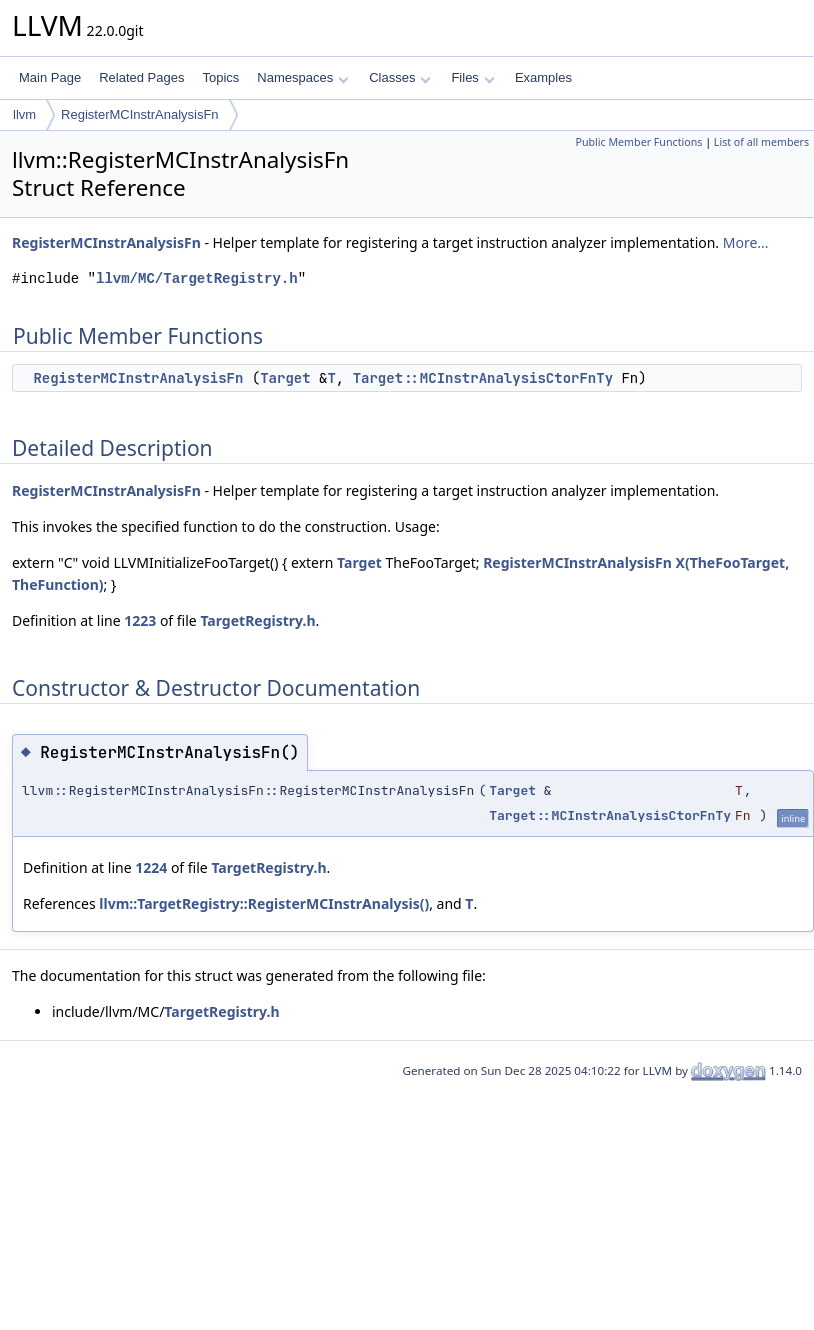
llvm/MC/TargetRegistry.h (197, 278)
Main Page (50, 77)
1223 (140, 620)
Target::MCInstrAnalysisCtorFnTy (483, 378)
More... (746, 242)
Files (472, 77)
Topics (220, 77)
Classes (400, 77)
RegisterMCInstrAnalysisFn (140, 114)
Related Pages (141, 77)
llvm (24, 114)
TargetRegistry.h (257, 620)
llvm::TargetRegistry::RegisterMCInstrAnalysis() (264, 903)
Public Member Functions (638, 142)
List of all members (761, 142)
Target (285, 378)
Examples (543, 77)
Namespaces (302, 77)
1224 (151, 867)
